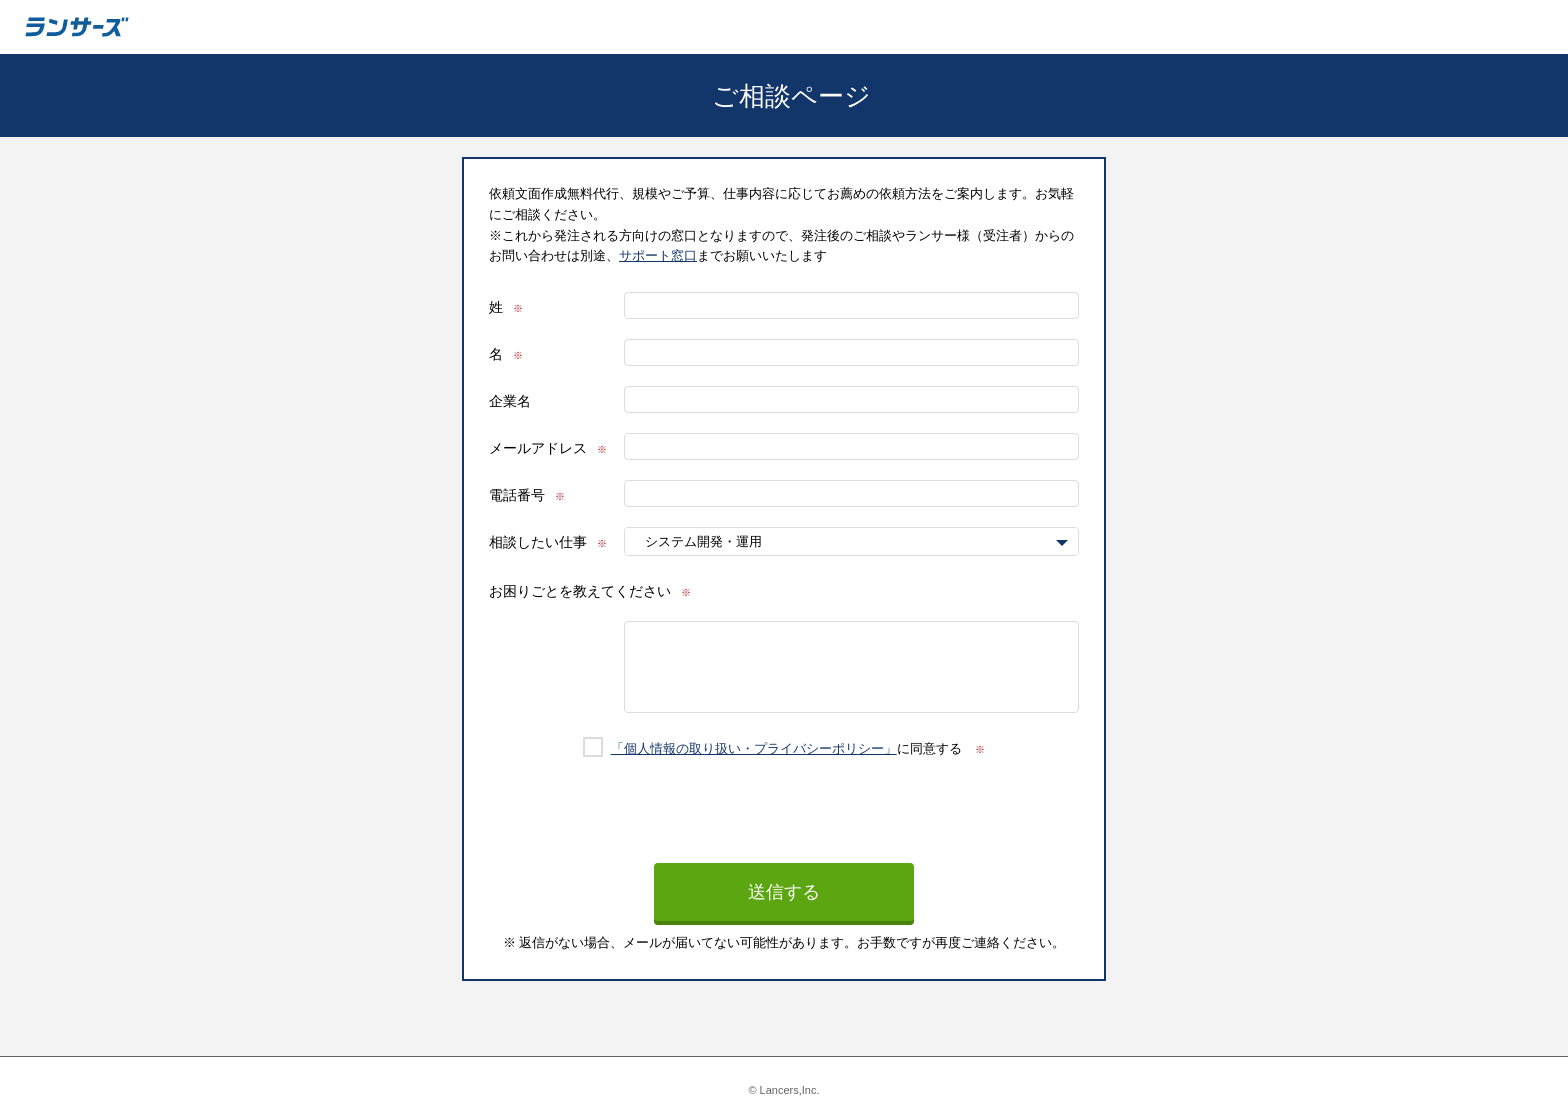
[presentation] (784, 824)
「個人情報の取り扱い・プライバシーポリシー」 (754, 748)
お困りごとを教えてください (580, 591)
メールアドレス (538, 448)
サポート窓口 (658, 255)
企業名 (510, 401)
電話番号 (517, 495)
